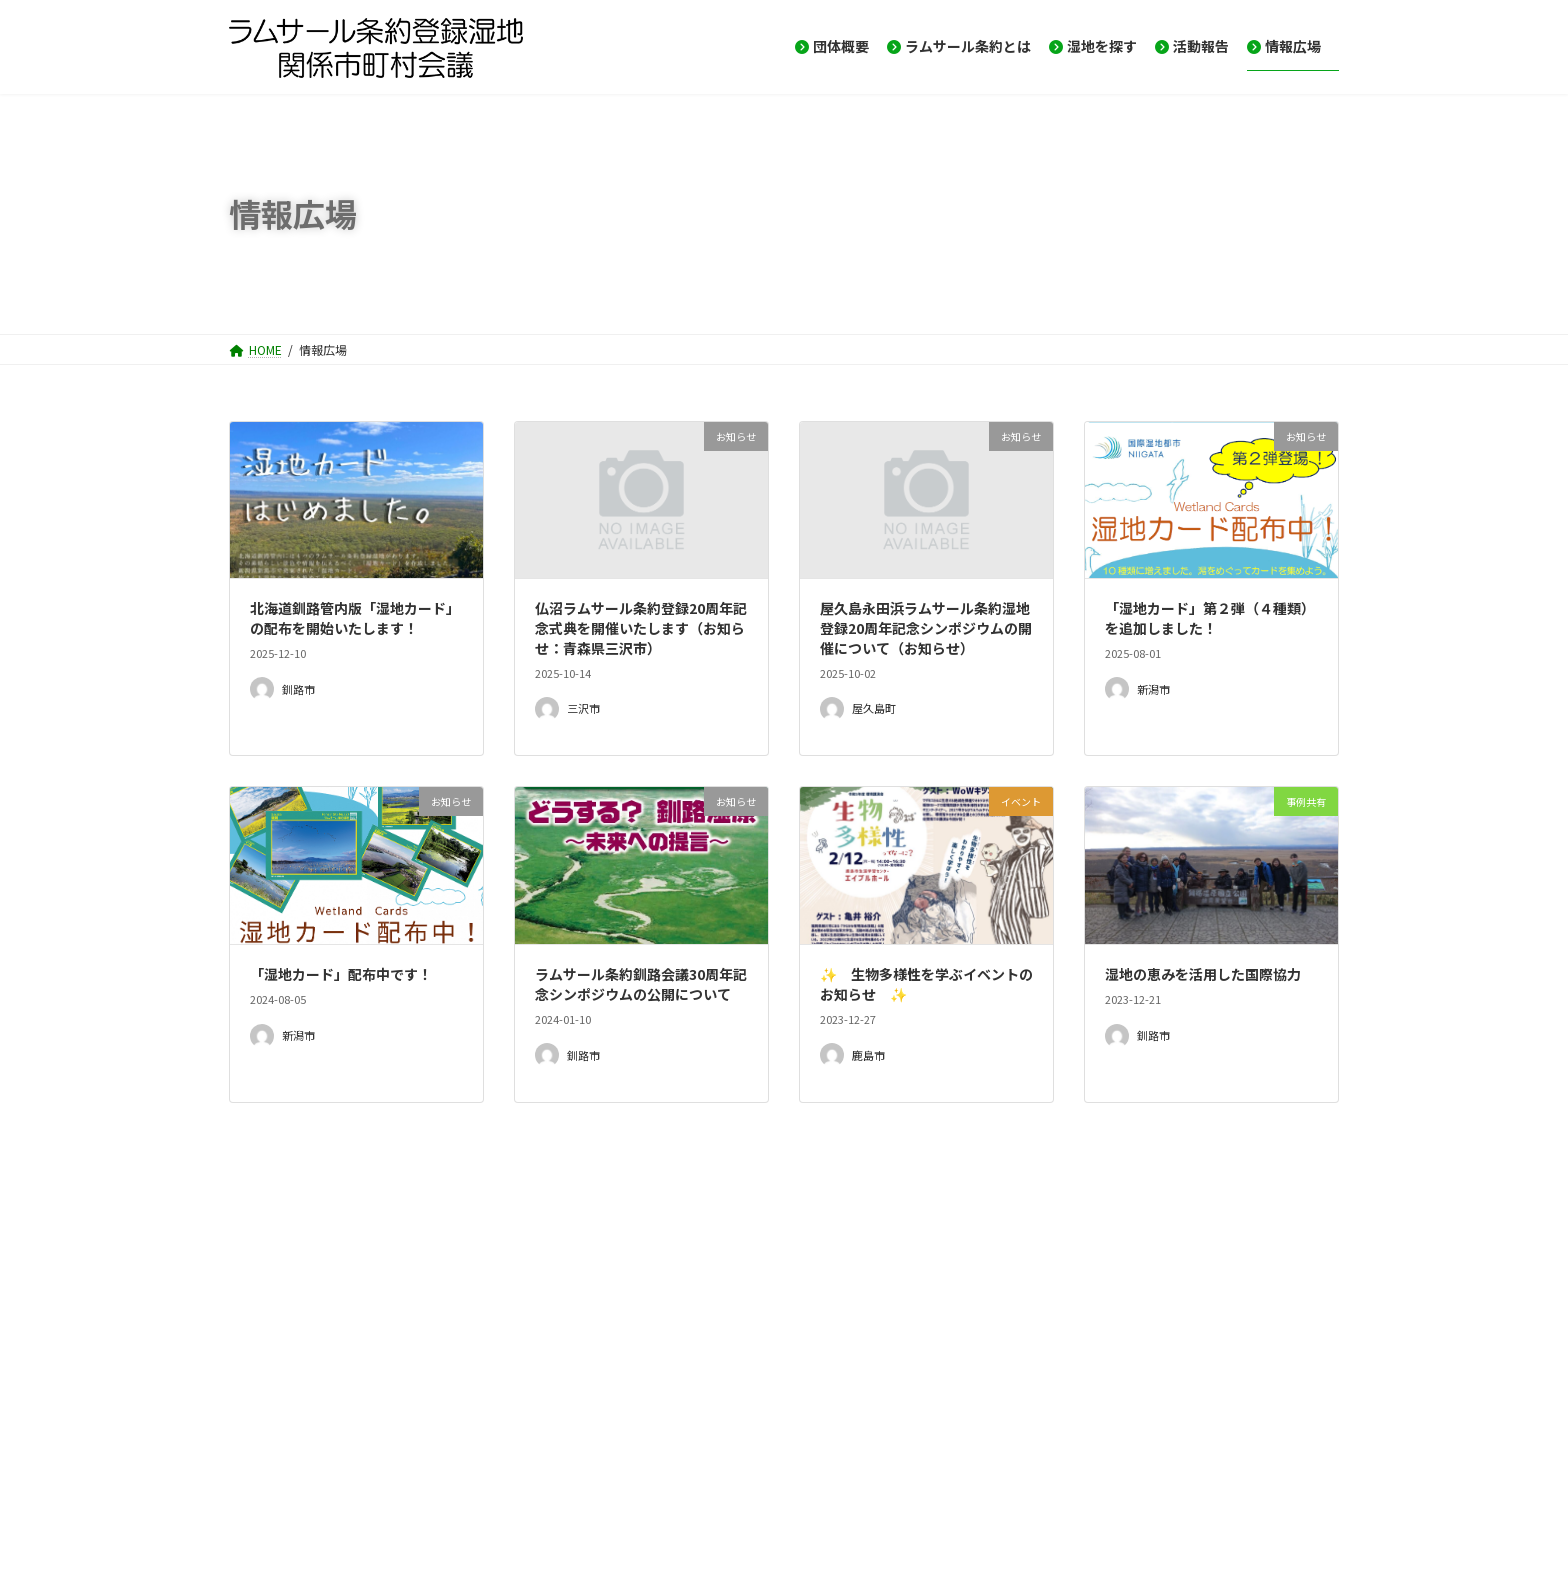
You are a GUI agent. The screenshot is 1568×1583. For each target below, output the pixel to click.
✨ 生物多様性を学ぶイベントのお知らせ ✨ (926, 984)
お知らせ (271, 1311)
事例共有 (271, 1392)
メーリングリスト (469, 1495)
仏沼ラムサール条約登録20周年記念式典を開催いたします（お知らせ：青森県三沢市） (641, 627)
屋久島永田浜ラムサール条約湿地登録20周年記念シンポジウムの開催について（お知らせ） (926, 627)
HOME (264, 1495)
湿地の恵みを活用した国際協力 (1203, 974)
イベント (271, 1351)
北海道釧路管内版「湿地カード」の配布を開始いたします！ (355, 618)
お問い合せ (351, 1495)
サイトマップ (593, 1495)
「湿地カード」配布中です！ (341, 974)
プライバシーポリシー (729, 1495)
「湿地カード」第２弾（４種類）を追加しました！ (1210, 618)
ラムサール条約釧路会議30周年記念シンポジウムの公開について (641, 984)
